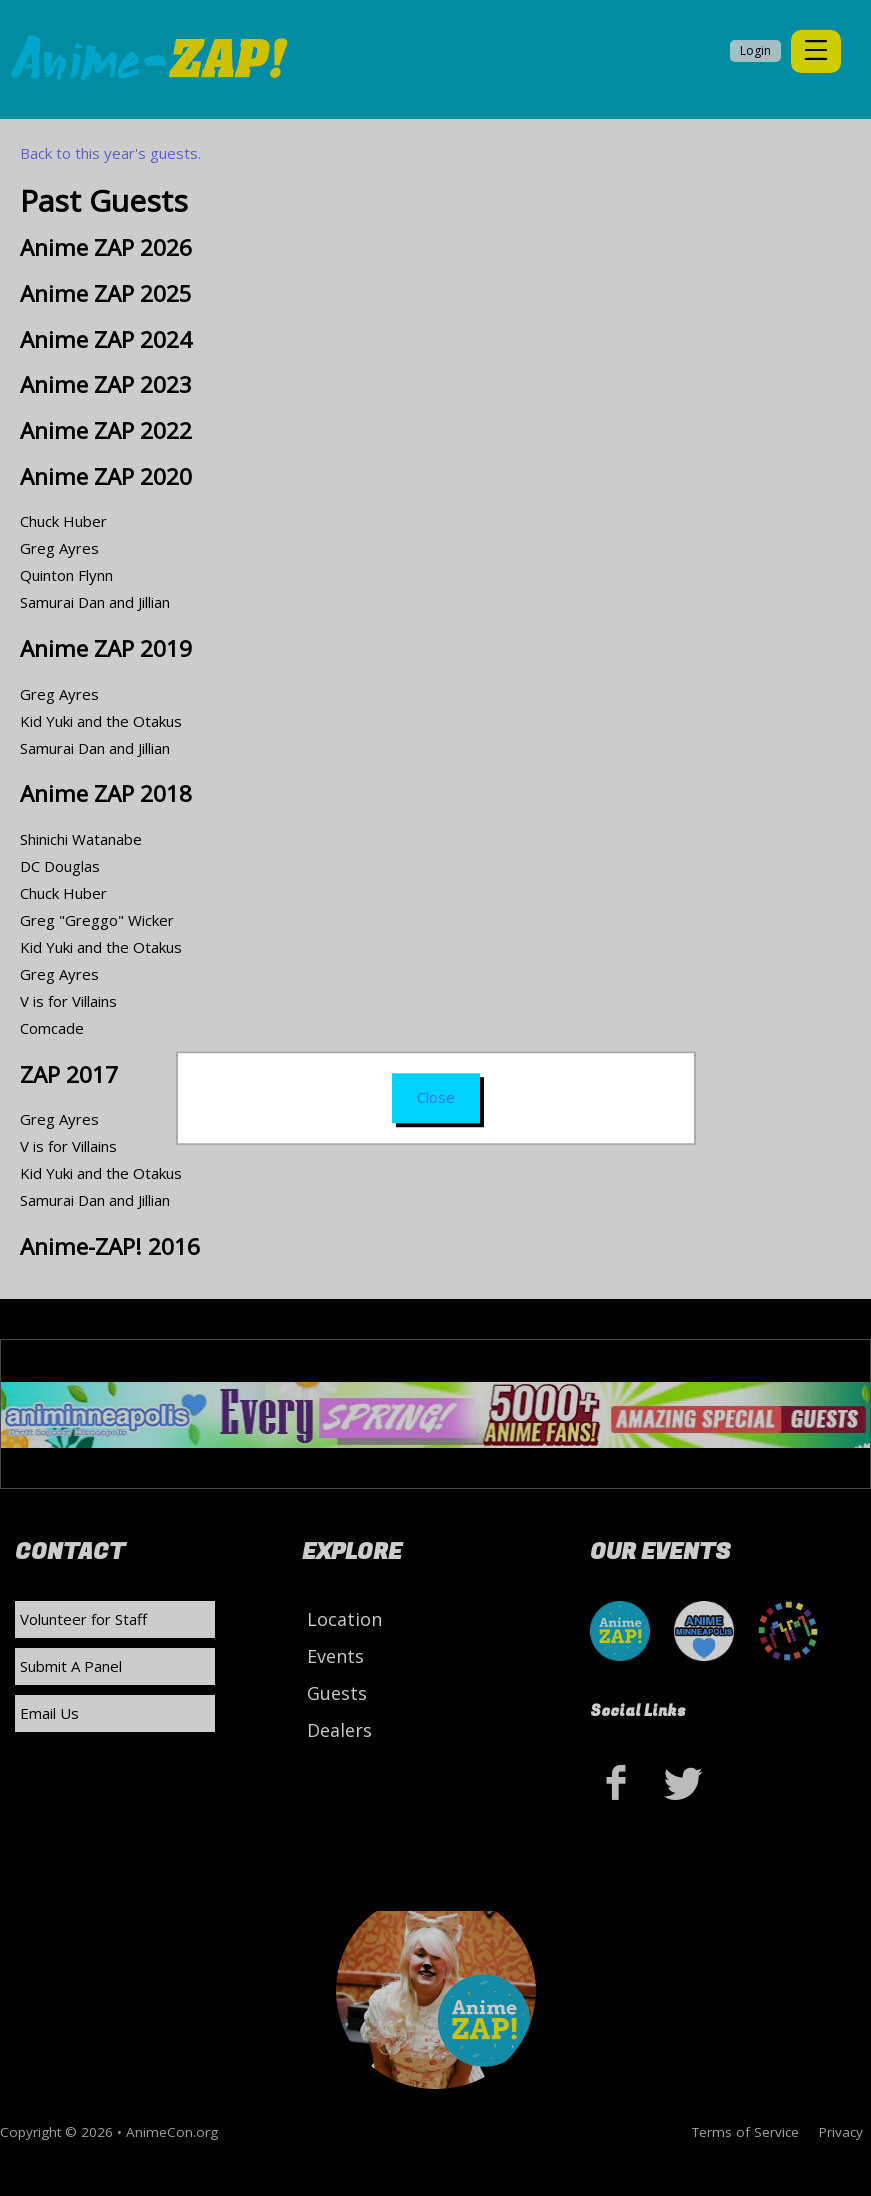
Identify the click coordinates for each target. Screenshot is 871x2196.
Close (436, 1097)
